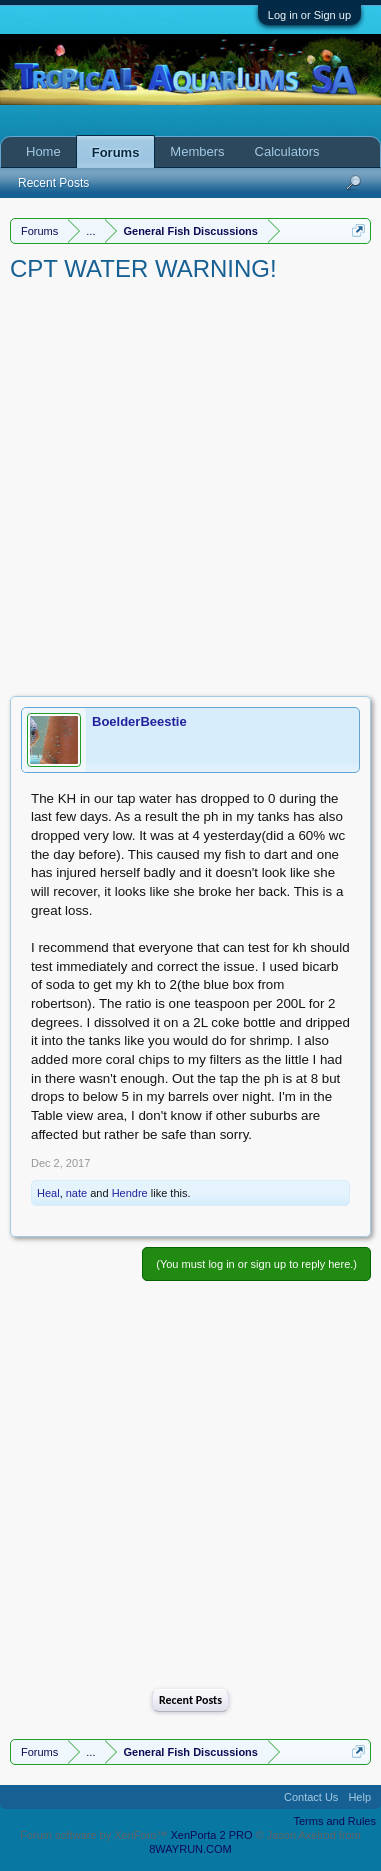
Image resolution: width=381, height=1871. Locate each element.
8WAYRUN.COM (190, 1849)
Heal (48, 1193)
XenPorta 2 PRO (212, 1835)
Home (43, 151)
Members (197, 151)
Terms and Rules (334, 1821)
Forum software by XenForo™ (95, 1835)
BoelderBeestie (139, 721)
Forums (116, 152)
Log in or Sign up (309, 15)
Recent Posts (190, 1700)
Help (359, 1797)
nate (76, 1193)
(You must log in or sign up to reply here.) (256, 1264)
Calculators (287, 151)
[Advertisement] (190, 485)
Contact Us (311, 1797)
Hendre (130, 1193)
